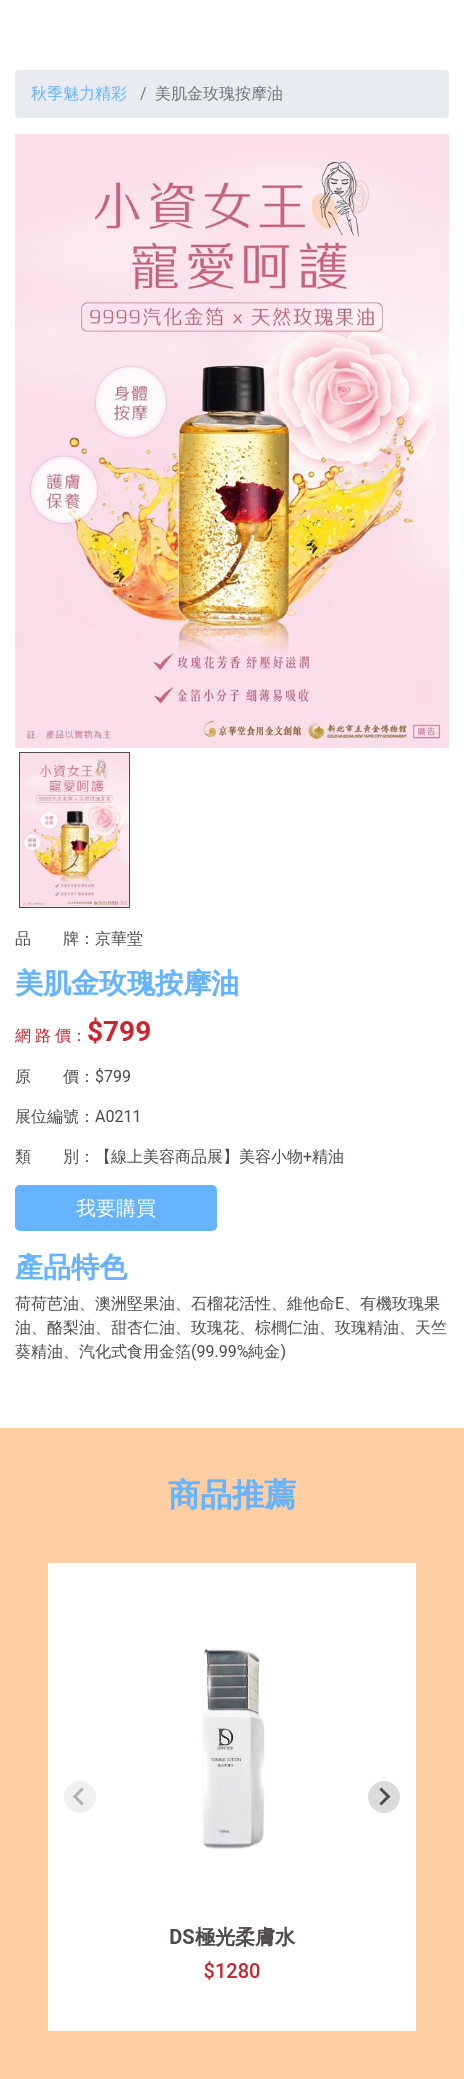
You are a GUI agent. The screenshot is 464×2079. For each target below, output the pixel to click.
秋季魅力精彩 (79, 93)
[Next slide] (384, 1797)
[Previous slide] (80, 1797)
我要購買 (116, 1208)
